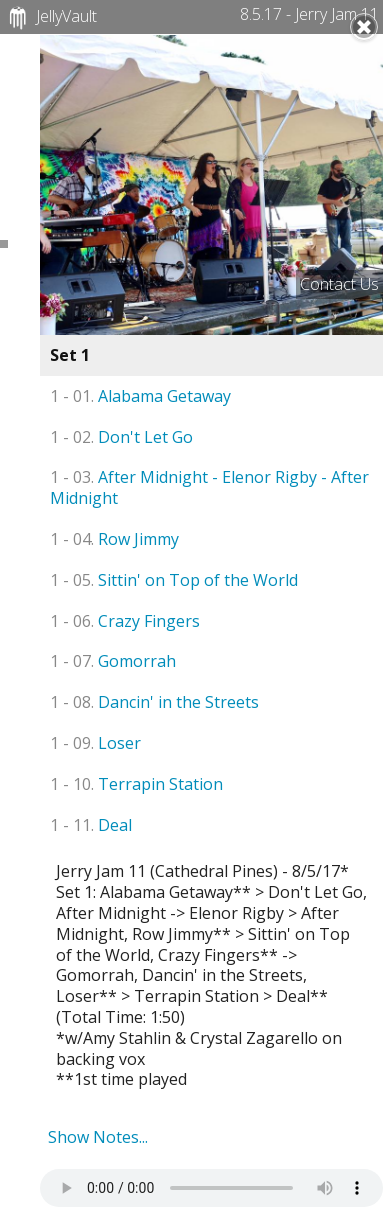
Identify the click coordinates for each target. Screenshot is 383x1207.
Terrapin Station (136, 784)
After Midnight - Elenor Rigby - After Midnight (209, 487)
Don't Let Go (121, 437)
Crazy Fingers (125, 621)
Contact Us (339, 284)
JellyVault (50, 18)
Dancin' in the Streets (154, 702)
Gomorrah (113, 661)
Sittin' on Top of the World (174, 580)
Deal (91, 825)
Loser (95, 743)
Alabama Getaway (140, 396)
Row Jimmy (114, 539)
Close (364, 27)
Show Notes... (98, 1137)
